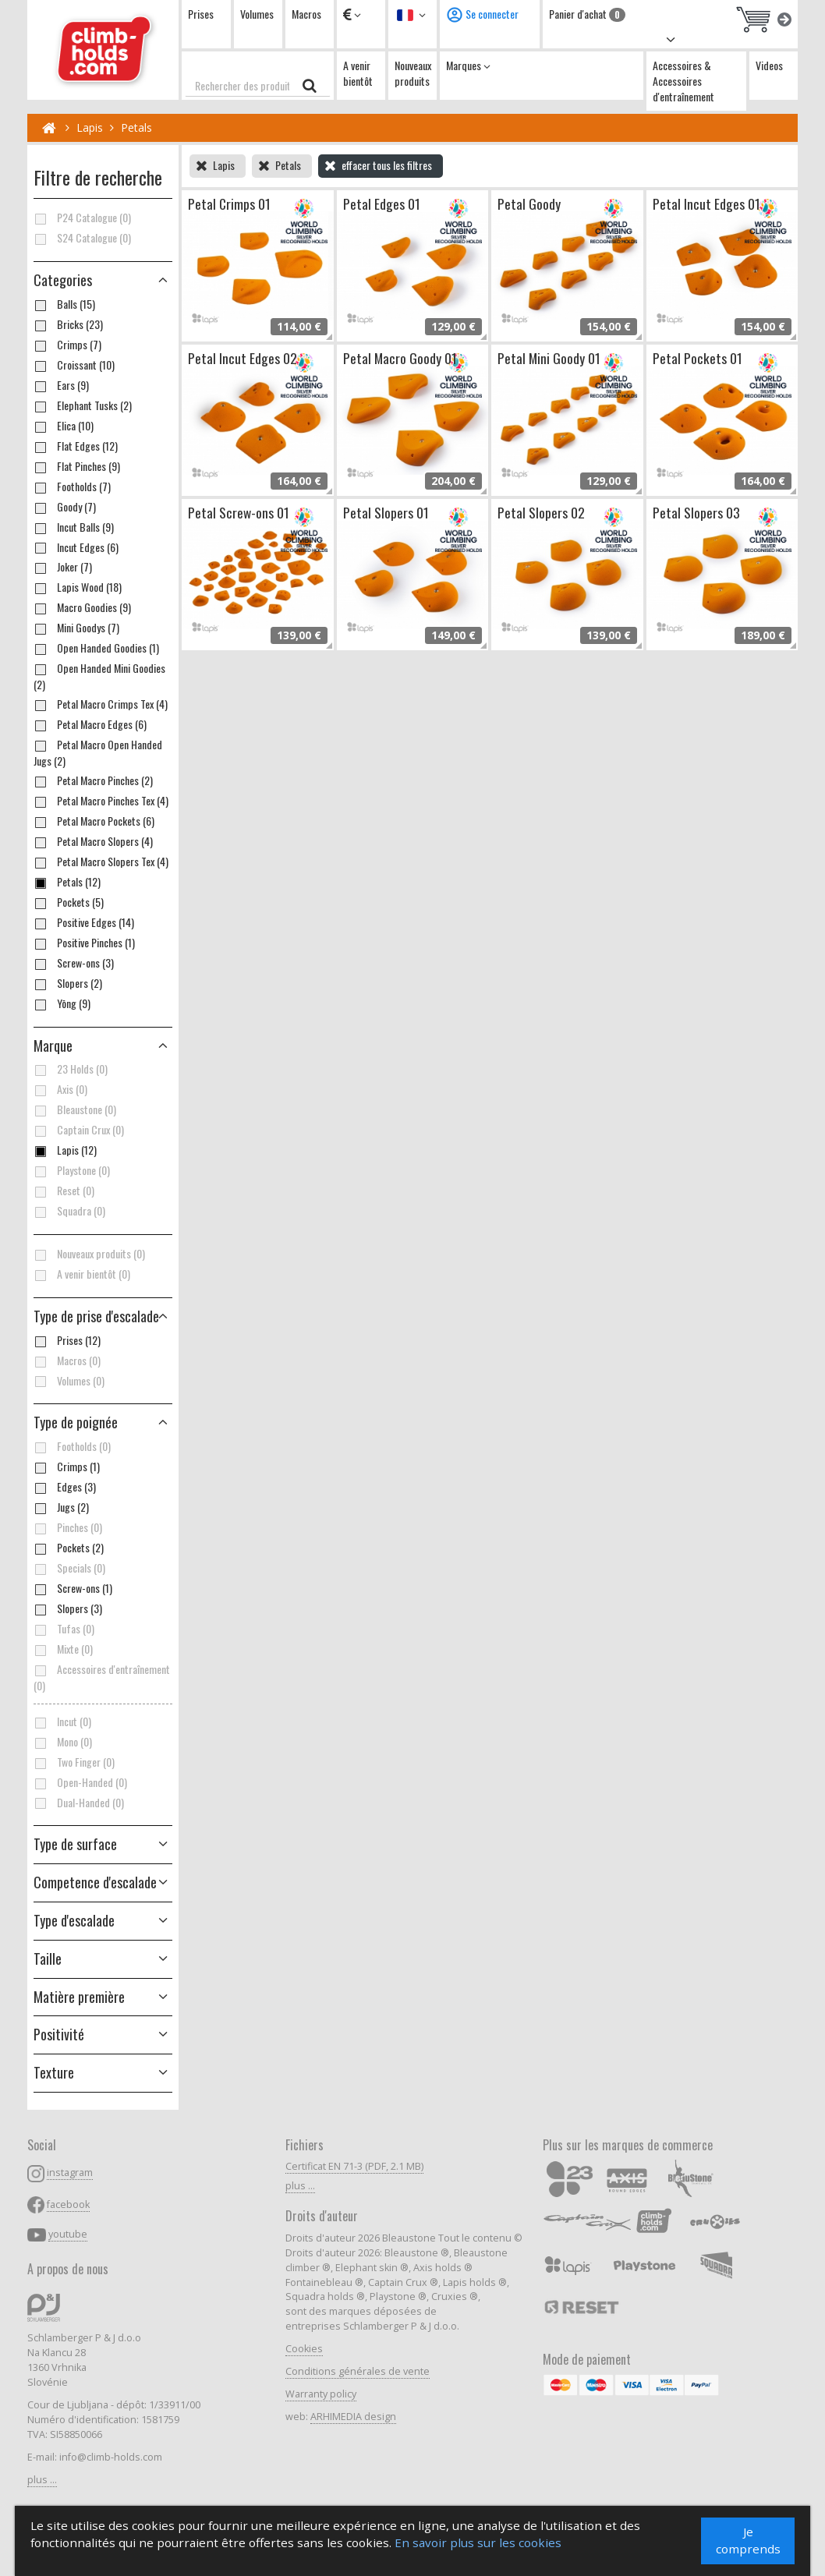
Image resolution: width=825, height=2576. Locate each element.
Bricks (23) (68, 324)
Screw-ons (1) (73, 1588)
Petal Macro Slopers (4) (93, 841)
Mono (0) (63, 1742)
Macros (306, 13)
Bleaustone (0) (75, 1109)
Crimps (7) (67, 344)
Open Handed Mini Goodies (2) (99, 676)
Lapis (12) (65, 1150)
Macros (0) (67, 1360)
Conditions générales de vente (357, 2371)
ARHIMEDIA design (353, 2416)
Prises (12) (67, 1340)
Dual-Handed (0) (79, 1802)
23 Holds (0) (71, 1069)
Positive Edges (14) (84, 922)
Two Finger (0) (74, 1762)
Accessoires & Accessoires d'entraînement (683, 80)
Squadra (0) (69, 1211)
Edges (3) (65, 1487)
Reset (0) (64, 1190)
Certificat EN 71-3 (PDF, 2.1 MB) (354, 2166)
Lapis (89, 127)
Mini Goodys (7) (76, 627)
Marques (468, 65)
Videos (769, 65)
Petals (136, 127)
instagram (70, 2172)
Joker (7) (63, 567)
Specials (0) (69, 1568)
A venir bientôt (358, 73)
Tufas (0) (64, 1629)
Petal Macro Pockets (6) (94, 821)
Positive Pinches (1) (84, 942)
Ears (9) (61, 385)
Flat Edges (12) (76, 446)
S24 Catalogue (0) (82, 238)
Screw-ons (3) (74, 963)
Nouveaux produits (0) (89, 1253)
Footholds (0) (72, 1446)
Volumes (257, 13)
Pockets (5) (69, 902)
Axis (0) (60, 1089)
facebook (68, 2204)
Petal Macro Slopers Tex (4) (101, 861)
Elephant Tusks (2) (83, 405)
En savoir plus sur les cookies (478, 2543)
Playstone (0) (72, 1170)
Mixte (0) (63, 1649)
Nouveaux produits (413, 73)
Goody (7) (65, 507)
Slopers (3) (68, 1608)
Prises (201, 13)
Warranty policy (320, 2394)
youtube (67, 2234)
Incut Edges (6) (76, 547)
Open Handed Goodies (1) (96, 648)
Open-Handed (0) (80, 1782)
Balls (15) (64, 304)
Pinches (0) (68, 1527)
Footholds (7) (72, 486)
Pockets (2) (69, 1547)
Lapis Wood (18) (78, 587)
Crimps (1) (67, 1466)
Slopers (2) (68, 983)
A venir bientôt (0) (82, 1274)
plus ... (42, 2479)
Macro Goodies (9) (82, 607)
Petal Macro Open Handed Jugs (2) (98, 753)
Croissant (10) (74, 365)
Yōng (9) (62, 1003)
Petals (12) (67, 882)
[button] (103, 1317)
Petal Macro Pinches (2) (93, 780)
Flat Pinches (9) (77, 466)
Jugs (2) (61, 1507)
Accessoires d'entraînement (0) (102, 1677)
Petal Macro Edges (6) (90, 724)
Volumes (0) (69, 1381)
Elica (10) (64, 425)
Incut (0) (62, 1721)
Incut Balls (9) (74, 527)
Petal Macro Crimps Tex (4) (101, 704)
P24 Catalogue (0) (82, 217)
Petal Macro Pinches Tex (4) (101, 801)
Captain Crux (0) (79, 1130)
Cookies (304, 2348)
